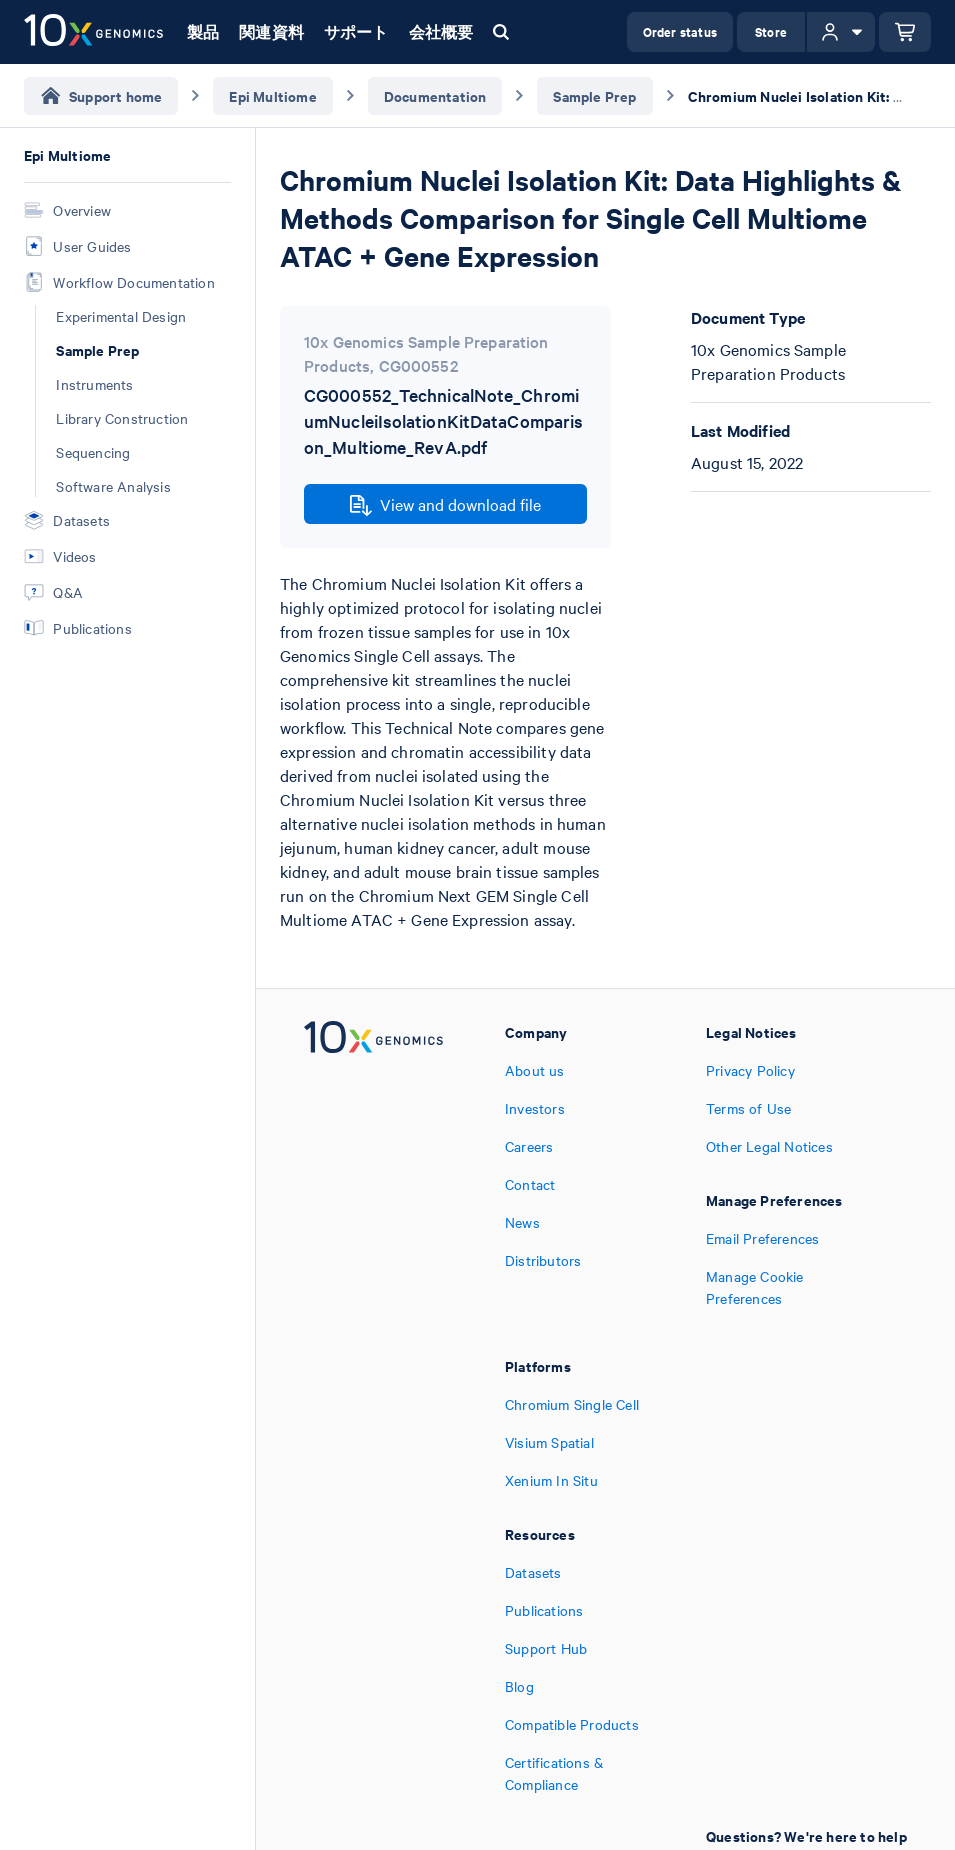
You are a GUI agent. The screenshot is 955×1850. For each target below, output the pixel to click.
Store (771, 31)
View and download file (445, 505)
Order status (680, 31)
